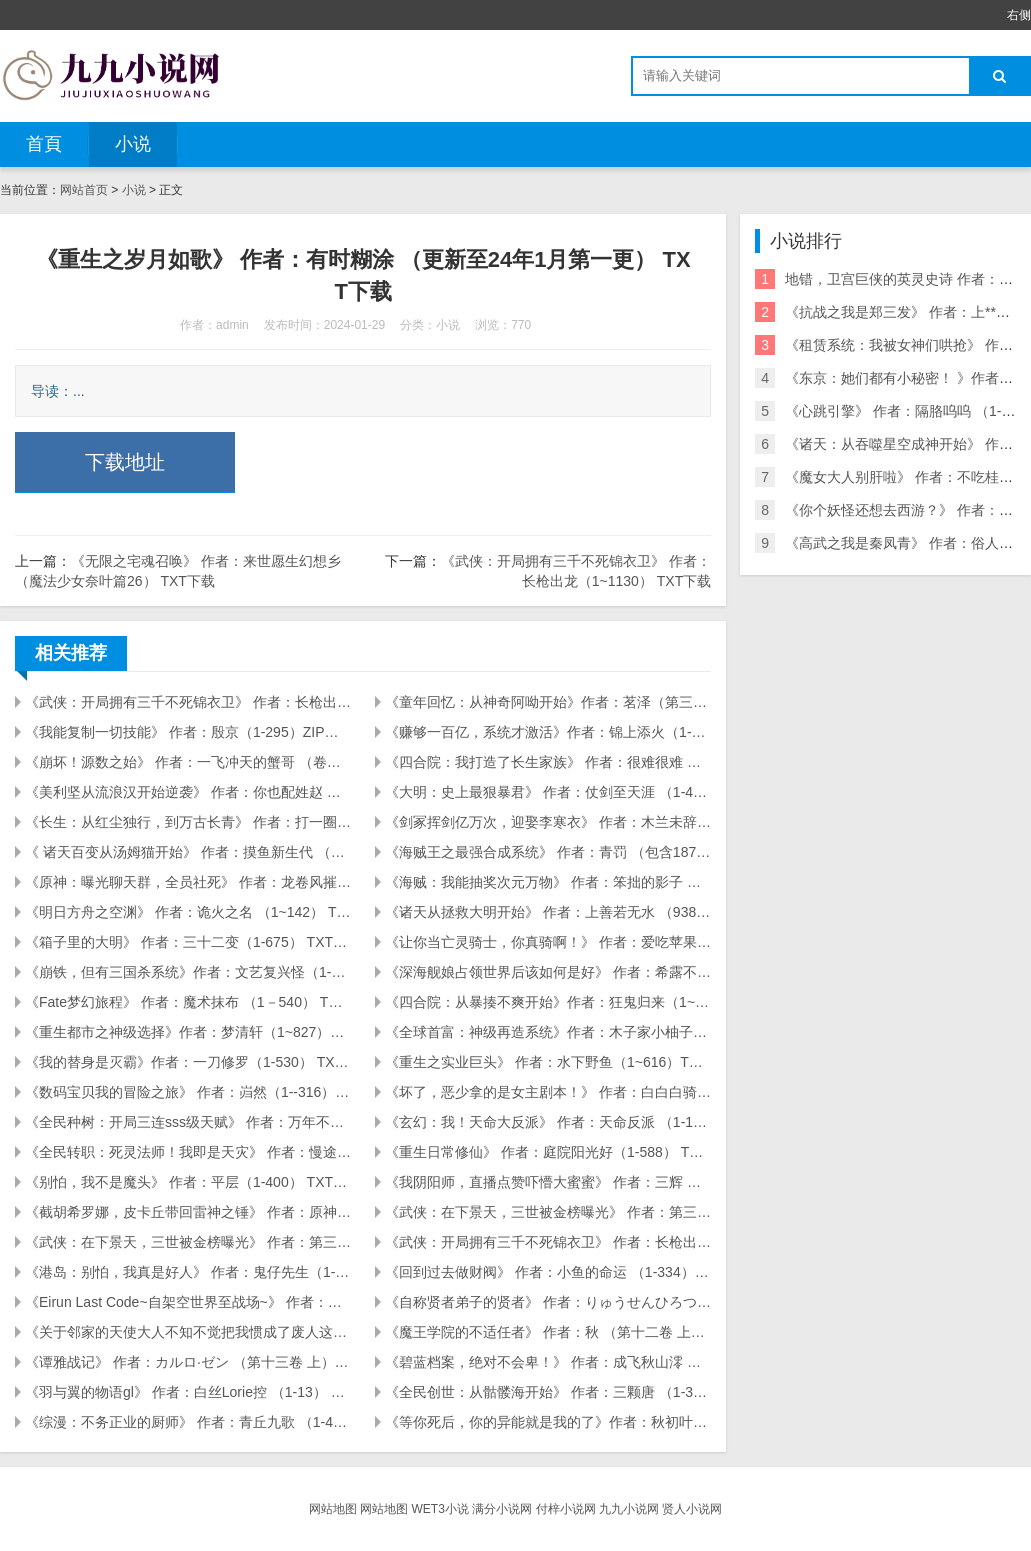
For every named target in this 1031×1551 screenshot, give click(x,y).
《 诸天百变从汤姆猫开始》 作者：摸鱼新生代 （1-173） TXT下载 (188, 852)
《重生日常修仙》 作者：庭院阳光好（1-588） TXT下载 (548, 1152)
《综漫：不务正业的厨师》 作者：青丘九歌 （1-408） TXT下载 (188, 1422)
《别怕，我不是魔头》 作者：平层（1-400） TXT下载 (188, 1182)
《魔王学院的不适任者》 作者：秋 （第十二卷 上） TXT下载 (548, 1332)
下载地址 (125, 462)
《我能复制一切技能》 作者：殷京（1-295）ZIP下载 (188, 732)
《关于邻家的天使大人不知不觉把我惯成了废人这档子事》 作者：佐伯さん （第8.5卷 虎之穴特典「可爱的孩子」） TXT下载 (188, 1332)
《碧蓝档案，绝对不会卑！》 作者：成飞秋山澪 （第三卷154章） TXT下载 (548, 1362)
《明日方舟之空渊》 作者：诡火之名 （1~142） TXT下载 (188, 912)
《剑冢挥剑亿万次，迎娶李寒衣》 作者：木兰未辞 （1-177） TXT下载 (548, 822)
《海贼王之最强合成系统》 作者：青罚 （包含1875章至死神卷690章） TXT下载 (548, 852)
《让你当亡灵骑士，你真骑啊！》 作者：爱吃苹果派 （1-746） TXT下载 (548, 942)
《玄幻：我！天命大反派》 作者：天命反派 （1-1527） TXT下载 (548, 1122)
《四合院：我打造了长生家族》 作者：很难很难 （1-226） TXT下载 (548, 762)
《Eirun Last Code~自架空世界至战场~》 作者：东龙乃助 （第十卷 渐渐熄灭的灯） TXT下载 (188, 1302)
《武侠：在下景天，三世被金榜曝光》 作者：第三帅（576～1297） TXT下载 (188, 1242)
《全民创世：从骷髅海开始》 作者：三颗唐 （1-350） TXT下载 (548, 1392)
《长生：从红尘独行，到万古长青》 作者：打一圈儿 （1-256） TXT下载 (188, 822)
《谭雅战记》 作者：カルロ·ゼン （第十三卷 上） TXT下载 (188, 1362)
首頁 (44, 144)
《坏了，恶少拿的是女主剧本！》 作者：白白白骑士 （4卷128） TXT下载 (548, 1092)
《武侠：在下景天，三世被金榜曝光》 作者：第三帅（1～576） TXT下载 (548, 1212)
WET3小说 (439, 1509)
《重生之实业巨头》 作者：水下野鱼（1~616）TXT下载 (548, 1062)
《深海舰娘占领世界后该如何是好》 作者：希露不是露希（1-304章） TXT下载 (548, 972)
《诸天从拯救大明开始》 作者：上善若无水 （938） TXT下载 (548, 912)
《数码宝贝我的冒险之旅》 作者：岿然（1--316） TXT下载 (188, 1092)
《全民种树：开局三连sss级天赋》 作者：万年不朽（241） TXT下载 (188, 1122)
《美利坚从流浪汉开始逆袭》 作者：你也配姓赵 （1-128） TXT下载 (188, 792)
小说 (133, 144)
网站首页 (84, 190)
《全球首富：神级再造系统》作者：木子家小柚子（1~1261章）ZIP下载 (548, 1032)
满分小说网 (502, 1509)
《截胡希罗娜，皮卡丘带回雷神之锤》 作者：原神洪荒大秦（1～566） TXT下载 (188, 1212)
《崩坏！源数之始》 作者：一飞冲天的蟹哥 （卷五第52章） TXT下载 (188, 762)
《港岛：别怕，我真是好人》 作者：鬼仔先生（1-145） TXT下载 (188, 1272)
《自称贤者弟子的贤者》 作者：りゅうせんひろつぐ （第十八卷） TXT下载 (548, 1302)
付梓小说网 (566, 1509)
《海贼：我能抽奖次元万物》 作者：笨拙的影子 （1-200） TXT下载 (548, 882)
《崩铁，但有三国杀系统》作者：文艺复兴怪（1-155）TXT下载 (188, 972)
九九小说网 (629, 1509)
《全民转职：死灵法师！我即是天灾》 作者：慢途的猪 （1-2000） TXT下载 (188, 1152)
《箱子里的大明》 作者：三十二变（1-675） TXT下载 (188, 942)
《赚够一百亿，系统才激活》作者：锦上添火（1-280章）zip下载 (548, 732)
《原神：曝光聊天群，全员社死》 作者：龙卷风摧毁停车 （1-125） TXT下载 (188, 882)
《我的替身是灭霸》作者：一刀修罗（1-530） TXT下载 (188, 1062)
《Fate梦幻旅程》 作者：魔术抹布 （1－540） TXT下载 (188, 1002)
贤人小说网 (692, 1509)
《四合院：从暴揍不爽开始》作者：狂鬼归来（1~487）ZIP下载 (548, 1002)
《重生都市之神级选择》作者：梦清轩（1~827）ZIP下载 (188, 1032)
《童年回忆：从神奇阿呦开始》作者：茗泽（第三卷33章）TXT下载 (548, 702)
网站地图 (333, 1509)
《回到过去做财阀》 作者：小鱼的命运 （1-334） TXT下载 (548, 1272)
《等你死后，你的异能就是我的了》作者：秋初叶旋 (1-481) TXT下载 (548, 1422)
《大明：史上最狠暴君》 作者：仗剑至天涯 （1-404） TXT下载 (548, 792)
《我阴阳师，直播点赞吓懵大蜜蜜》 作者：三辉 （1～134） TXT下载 (548, 1182)
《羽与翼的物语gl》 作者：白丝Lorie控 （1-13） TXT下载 (188, 1392)
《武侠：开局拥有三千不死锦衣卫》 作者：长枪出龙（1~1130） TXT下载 (188, 702)
